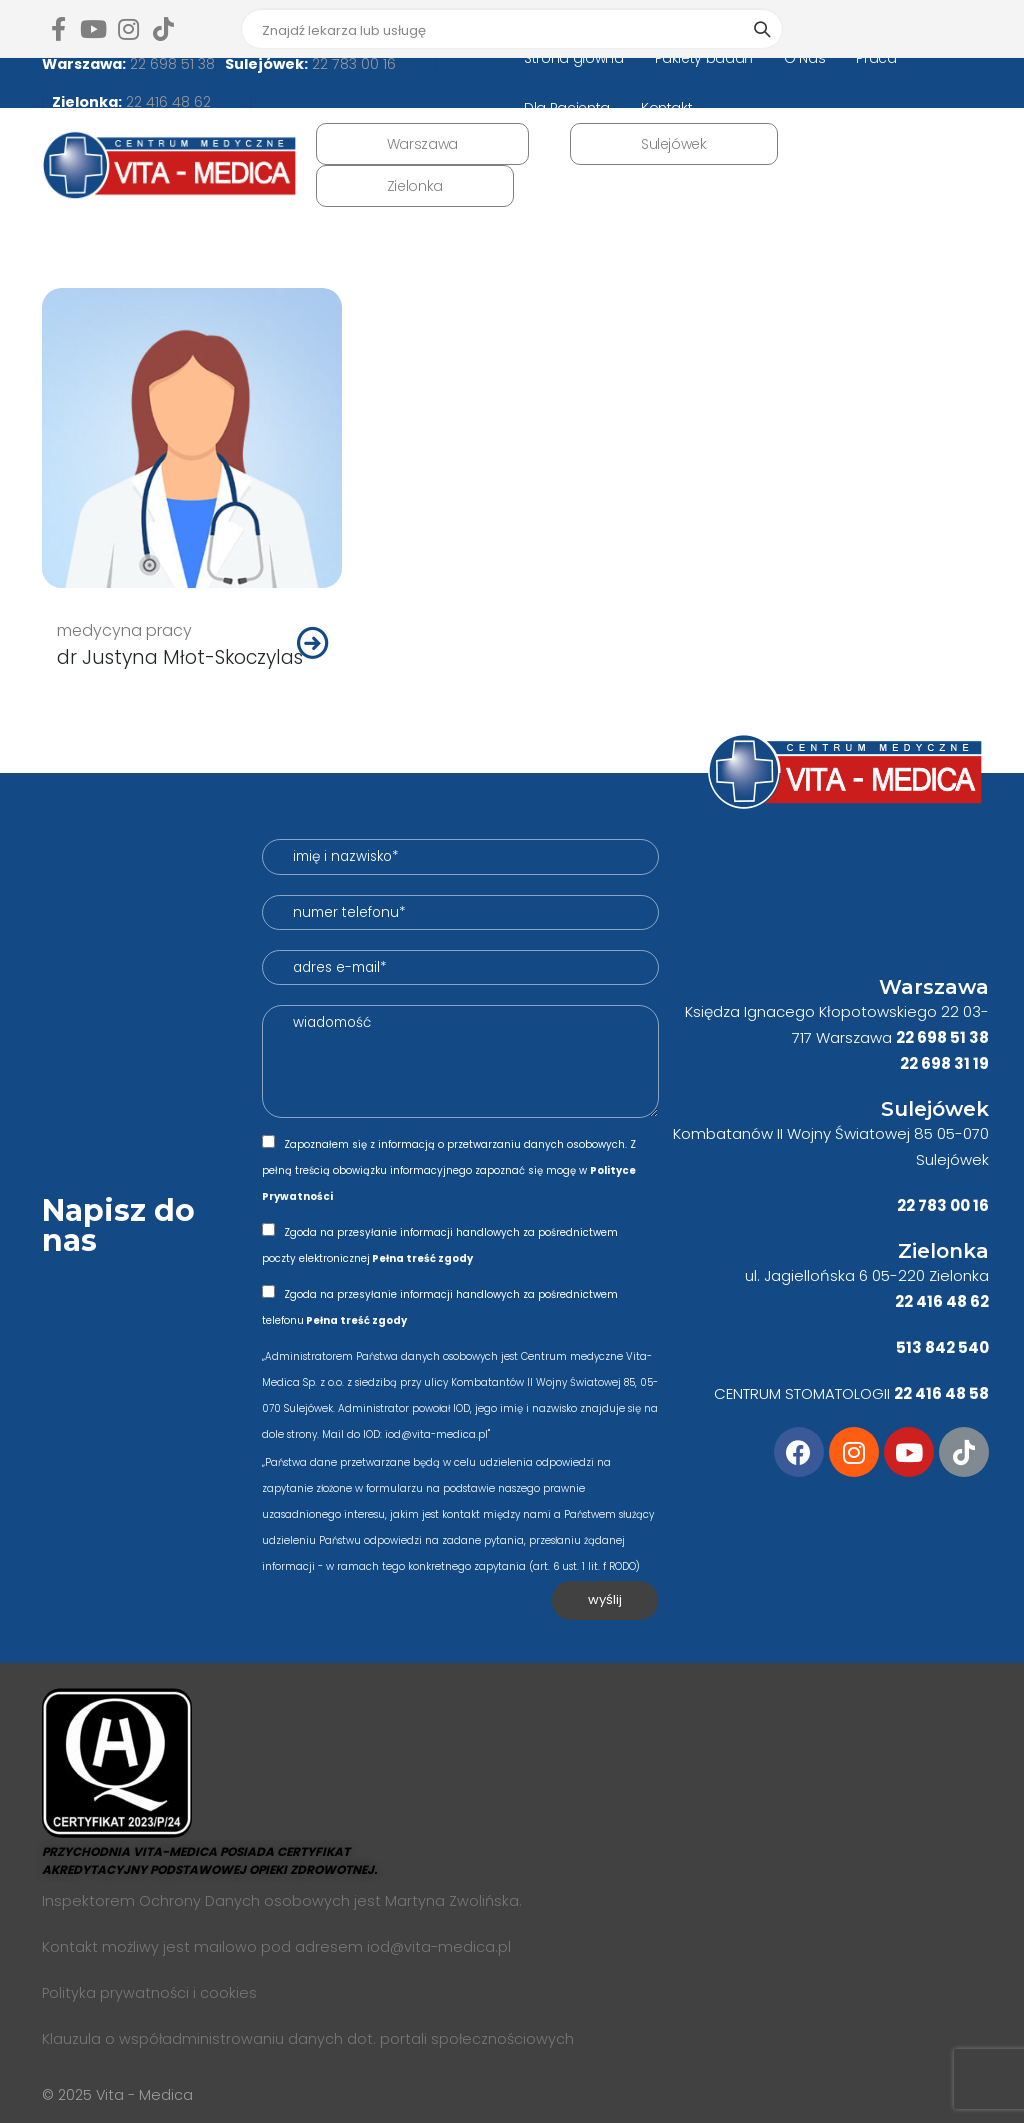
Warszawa (422, 144)
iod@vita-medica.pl (439, 1947)
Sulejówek (674, 144)
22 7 (912, 1205)
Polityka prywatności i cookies (149, 1993)
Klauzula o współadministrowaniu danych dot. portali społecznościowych (308, 2039)
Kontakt (667, 108)
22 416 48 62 (166, 102)
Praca (876, 58)
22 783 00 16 (352, 64)
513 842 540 (942, 1347)
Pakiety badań (704, 58)
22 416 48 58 (941, 1393)
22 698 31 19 (944, 1063)
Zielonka (415, 186)
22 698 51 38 (170, 64)
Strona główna (573, 58)
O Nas (804, 58)
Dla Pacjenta (567, 108)
